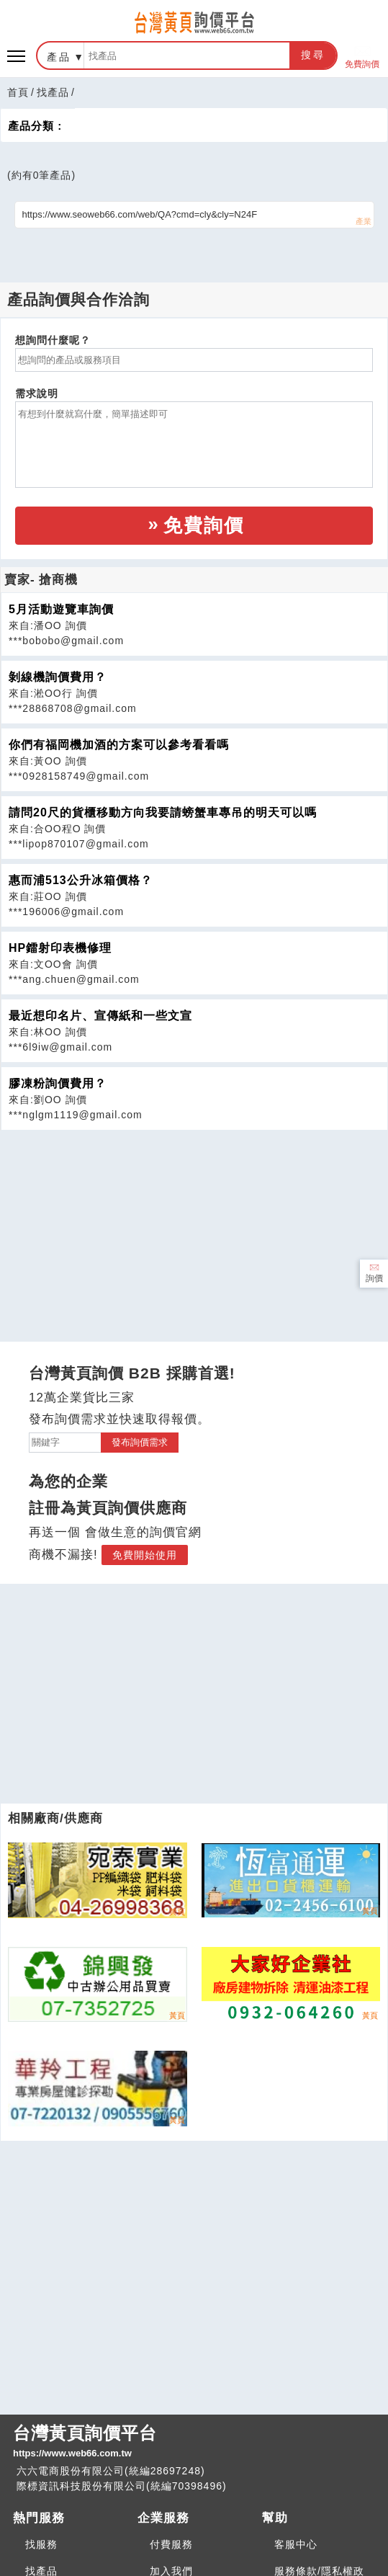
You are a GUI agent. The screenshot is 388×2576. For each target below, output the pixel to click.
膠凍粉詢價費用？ (58, 1083)
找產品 (53, 92)
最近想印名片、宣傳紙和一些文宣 (100, 1016)
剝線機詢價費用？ (58, 677)
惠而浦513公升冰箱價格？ (81, 880)
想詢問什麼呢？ (53, 340)
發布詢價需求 (140, 1442)
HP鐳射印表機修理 (60, 948)
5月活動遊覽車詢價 (61, 609)
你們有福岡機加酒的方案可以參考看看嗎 (119, 745)
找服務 (41, 2544)
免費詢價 (362, 56)
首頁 (18, 92)
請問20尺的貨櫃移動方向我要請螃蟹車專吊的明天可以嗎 (163, 812)
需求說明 (36, 393)
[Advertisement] (194, 1231)
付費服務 (171, 2544)
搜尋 (313, 55)
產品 (59, 57)
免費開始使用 (144, 1555)
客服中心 (295, 2544)
